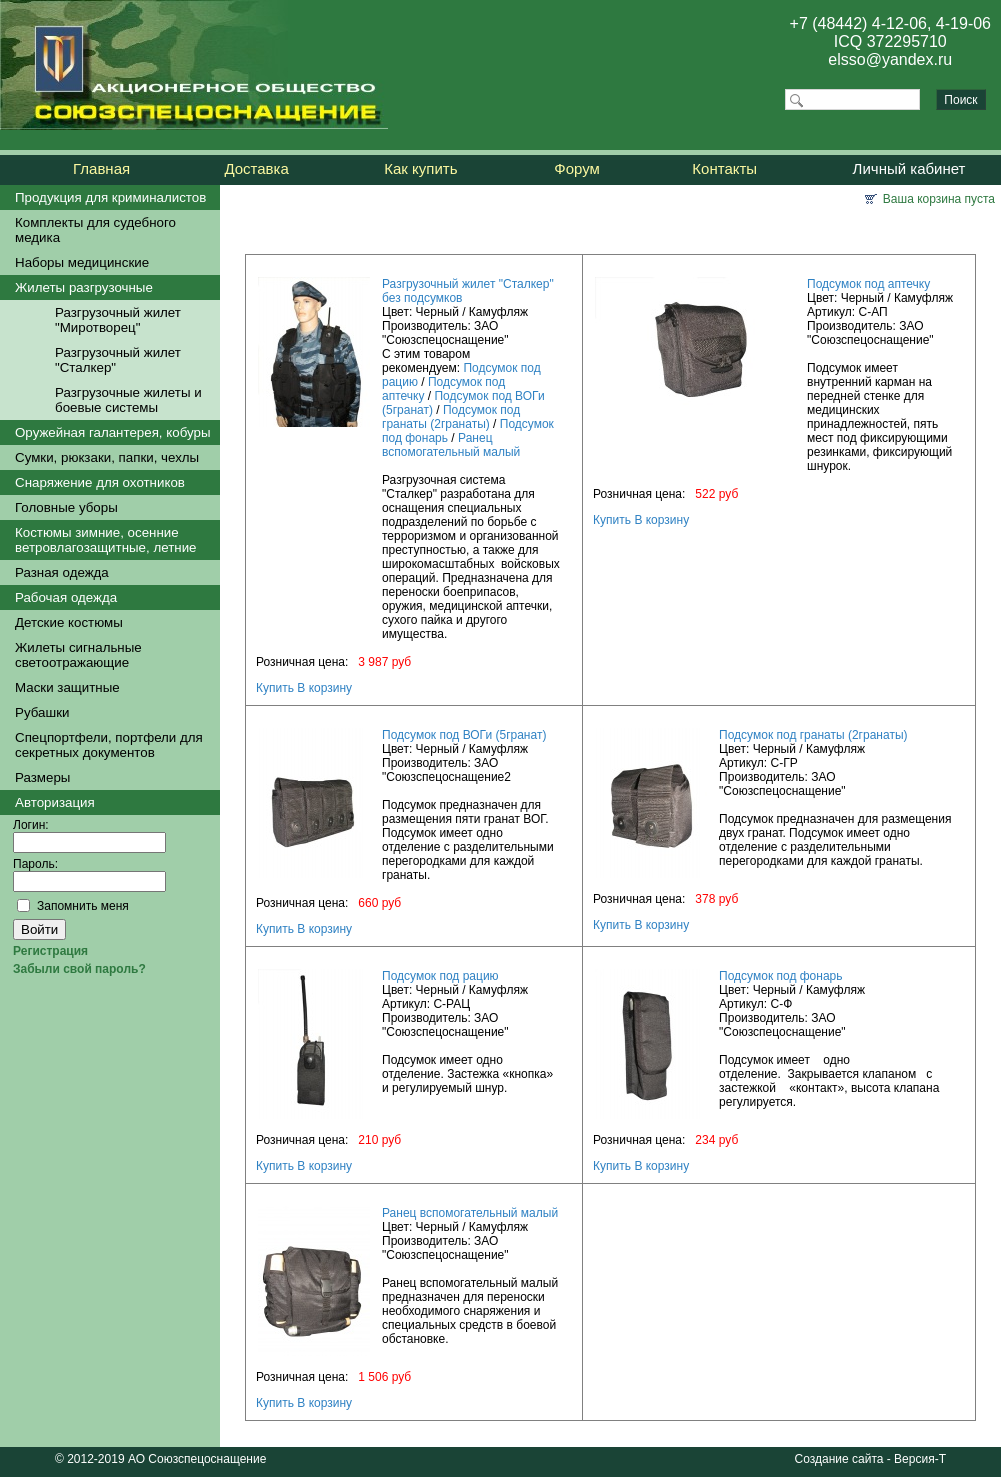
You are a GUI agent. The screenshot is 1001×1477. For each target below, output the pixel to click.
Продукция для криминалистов (110, 197)
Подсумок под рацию (440, 976)
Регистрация (50, 951)
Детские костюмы (69, 622)
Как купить (420, 168)
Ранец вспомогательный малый (451, 445)
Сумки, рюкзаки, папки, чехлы (107, 457)
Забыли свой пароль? (79, 969)
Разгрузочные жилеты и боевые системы (128, 400)
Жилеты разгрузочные (84, 287)
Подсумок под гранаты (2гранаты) (451, 417)
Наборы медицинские (82, 262)
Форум (577, 168)
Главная (101, 168)
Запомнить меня (83, 906)
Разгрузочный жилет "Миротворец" (118, 320)
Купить (275, 688)
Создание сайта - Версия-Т (870, 1459)
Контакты (724, 168)
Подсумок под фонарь (780, 976)
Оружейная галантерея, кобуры (113, 432)
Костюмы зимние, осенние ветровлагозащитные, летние (106, 540)
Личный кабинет (909, 168)
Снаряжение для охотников (100, 482)
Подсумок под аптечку (868, 284)
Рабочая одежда (66, 597)
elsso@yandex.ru (890, 59)
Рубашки (42, 712)
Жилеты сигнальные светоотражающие (78, 655)
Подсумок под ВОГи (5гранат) (464, 735)
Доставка (256, 168)
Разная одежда (62, 572)
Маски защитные (67, 687)
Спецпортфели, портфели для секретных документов (109, 745)
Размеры (42, 777)
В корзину (324, 688)
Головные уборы (66, 507)
